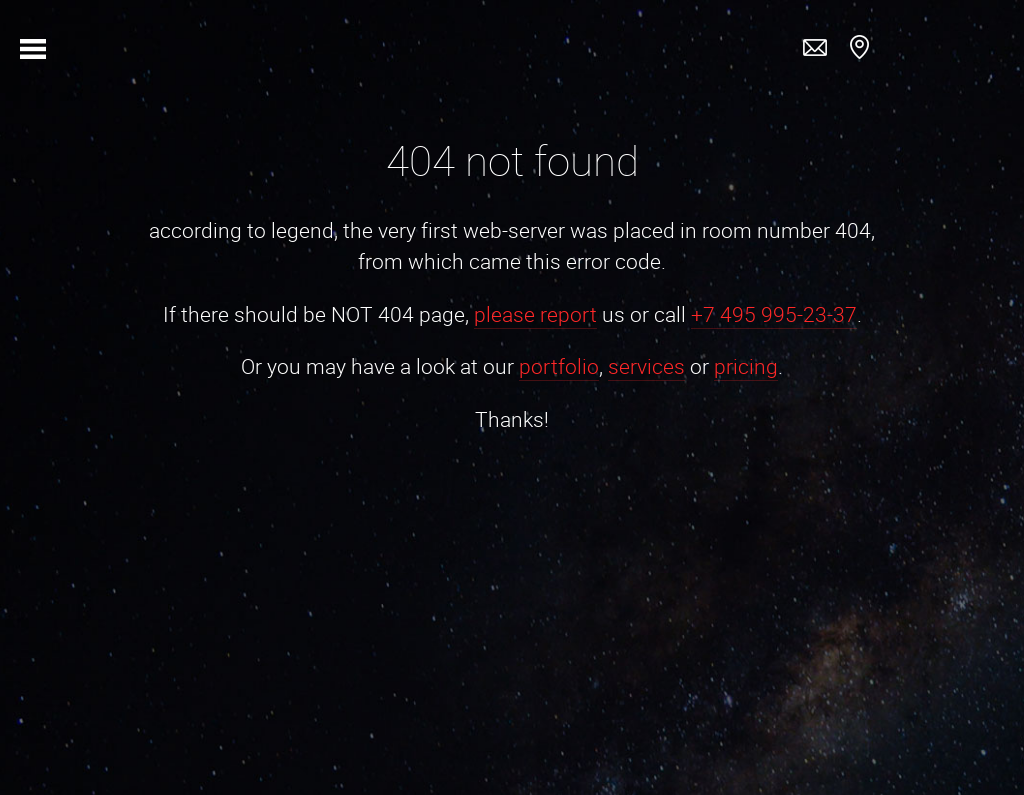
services (646, 366)
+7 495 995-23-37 (774, 314)
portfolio (559, 366)
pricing (746, 366)
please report (535, 314)
